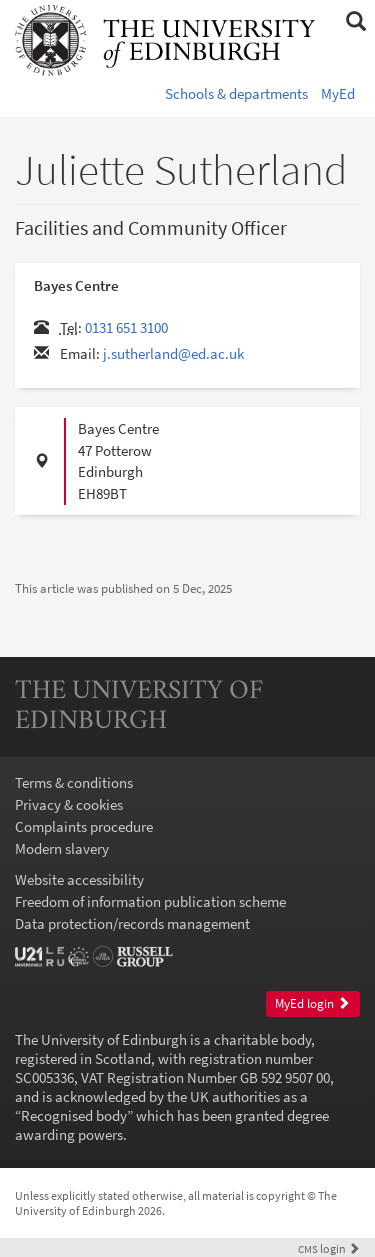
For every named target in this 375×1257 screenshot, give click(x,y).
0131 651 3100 (126, 327)
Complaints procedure (84, 826)
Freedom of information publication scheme (150, 901)
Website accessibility (79, 879)
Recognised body (74, 1115)
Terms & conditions (74, 782)
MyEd (338, 93)
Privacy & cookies (69, 804)
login (329, 1248)
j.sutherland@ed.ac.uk (173, 353)
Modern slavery (62, 848)
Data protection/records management (132, 923)
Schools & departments (236, 93)
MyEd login (312, 1003)
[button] (355, 22)
